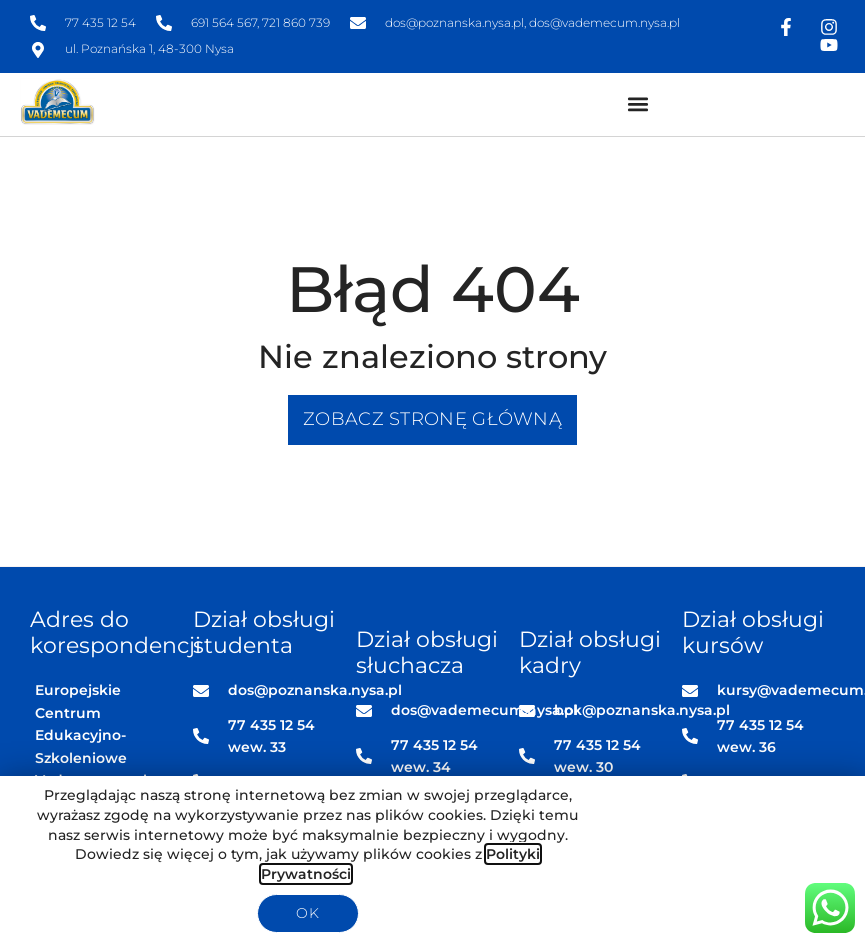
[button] (637, 104)
